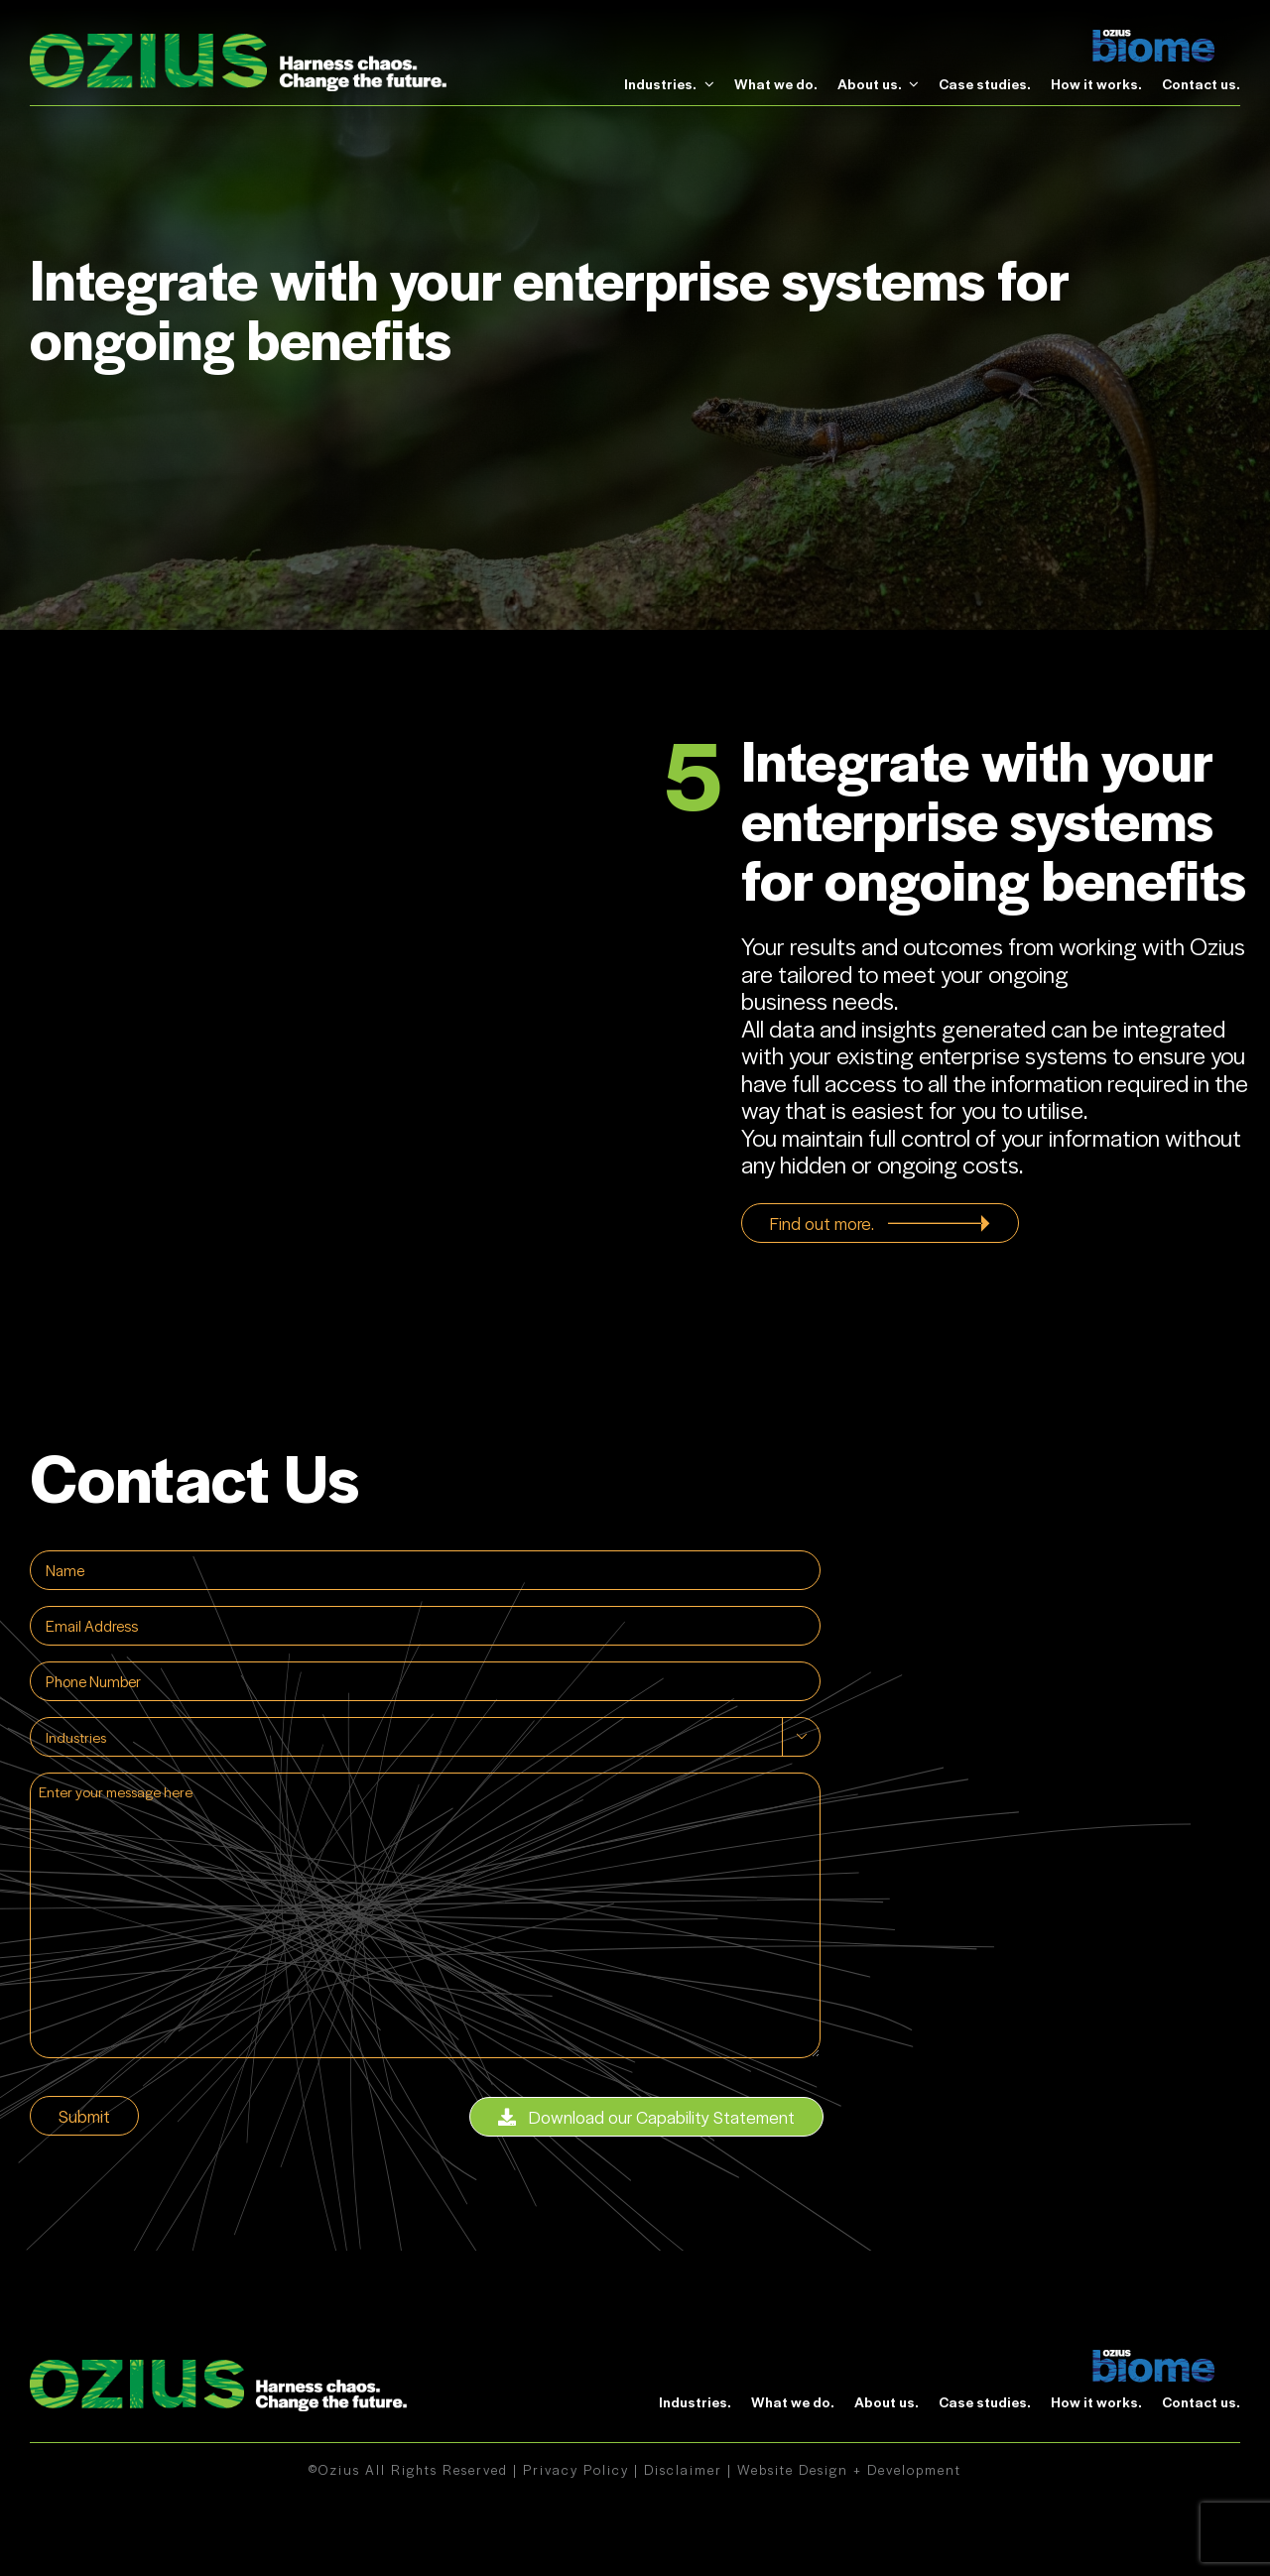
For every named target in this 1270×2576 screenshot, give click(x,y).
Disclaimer (683, 2469)
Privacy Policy (576, 2469)
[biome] (1153, 40)
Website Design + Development (849, 2469)
